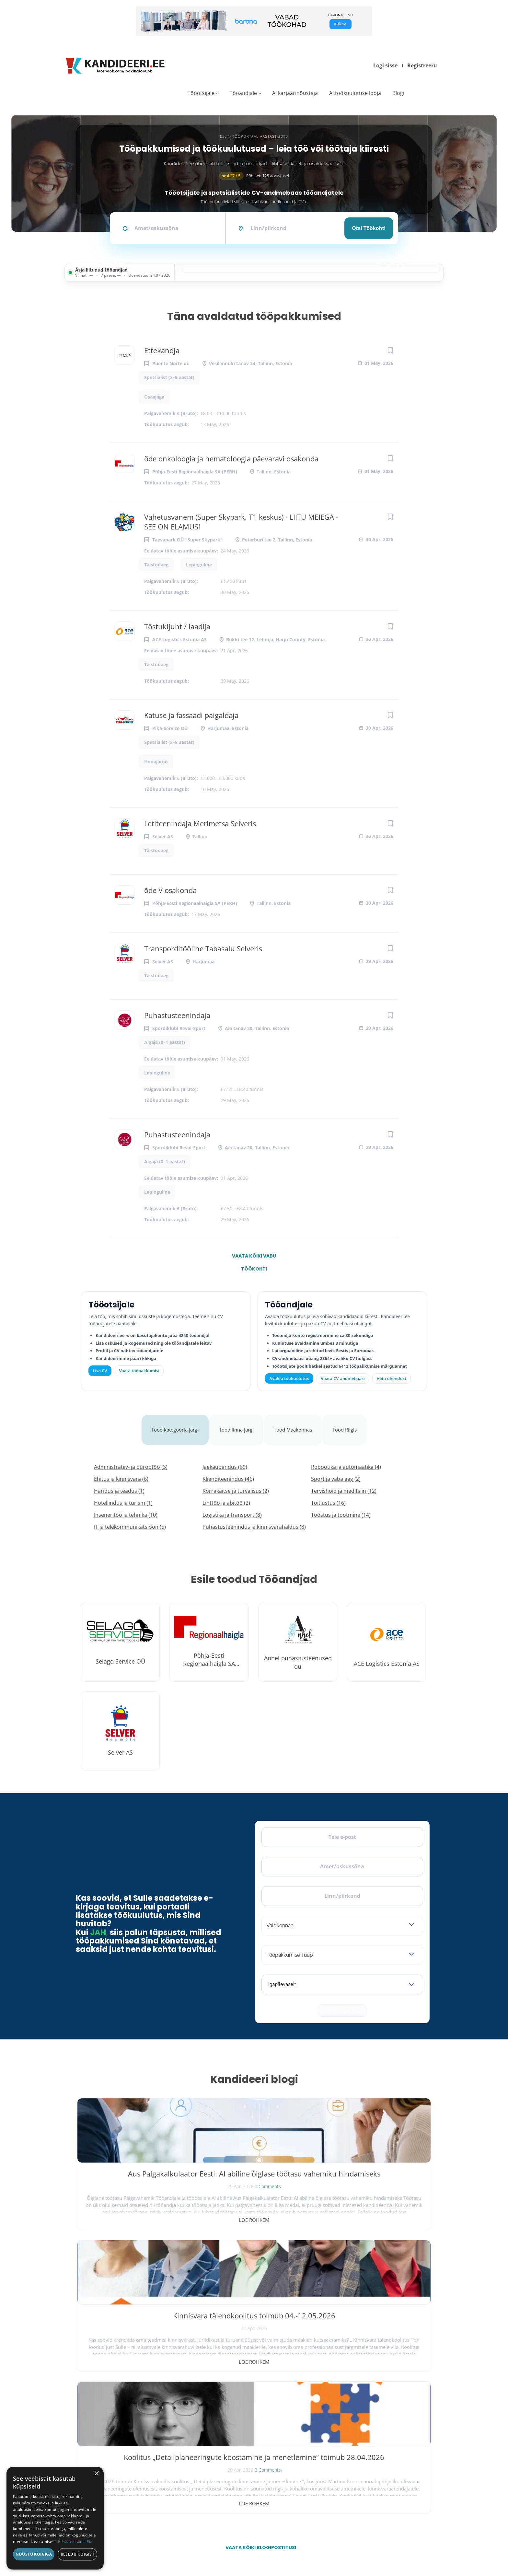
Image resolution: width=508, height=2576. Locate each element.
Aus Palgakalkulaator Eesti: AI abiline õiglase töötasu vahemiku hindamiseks (135, 2167)
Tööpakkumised (343, 2409)
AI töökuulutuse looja (355, 93)
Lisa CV (100, 1371)
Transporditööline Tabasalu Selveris (203, 948)
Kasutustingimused (345, 2466)
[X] (103, 2415)
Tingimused (370, 2543)
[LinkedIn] (137, 2415)
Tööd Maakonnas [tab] (296, 1421)
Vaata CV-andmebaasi (342, 1378)
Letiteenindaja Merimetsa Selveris (200, 823)
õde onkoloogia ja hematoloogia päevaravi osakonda (231, 458)
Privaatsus (346, 2543)
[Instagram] (120, 2415)
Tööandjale (243, 93)
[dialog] (55, 2518)
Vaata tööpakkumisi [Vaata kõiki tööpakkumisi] (139, 1371)
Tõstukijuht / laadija (177, 626)
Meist (335, 2438)
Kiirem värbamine (235, 2423)
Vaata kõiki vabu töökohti (254, 1257)
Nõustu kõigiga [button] (34, 2554)
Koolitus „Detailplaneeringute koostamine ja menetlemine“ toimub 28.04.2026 (373, 2167)
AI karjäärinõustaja (295, 93)
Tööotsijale (201, 93)
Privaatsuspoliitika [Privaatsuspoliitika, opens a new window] (75, 2541)
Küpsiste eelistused (407, 2543)
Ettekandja (161, 350)
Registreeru (422, 65)
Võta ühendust (391, 1378)
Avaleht (336, 2395)
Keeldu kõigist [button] (78, 2554)
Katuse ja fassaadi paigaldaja (191, 715)
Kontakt (336, 2452)
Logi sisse (385, 65)
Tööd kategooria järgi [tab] (172, 1421)
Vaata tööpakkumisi (236, 2478)
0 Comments (149, 2190)
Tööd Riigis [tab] (350, 1421)
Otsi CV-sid (230, 2409)
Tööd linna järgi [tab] (237, 1421)
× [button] (96, 2473)
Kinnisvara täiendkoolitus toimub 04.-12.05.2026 (254, 2163)
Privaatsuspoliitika (344, 2480)
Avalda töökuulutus (289, 1378)
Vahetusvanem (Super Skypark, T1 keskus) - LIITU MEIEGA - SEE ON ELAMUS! (241, 521)
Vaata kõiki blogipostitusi (258, 2248)
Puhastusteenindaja (177, 1015)
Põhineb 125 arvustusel (254, 176)
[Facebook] (87, 2415)
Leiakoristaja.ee (92, 2436)
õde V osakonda (170, 890)
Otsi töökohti (369, 228)
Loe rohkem (135, 2204)
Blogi (398, 93)
